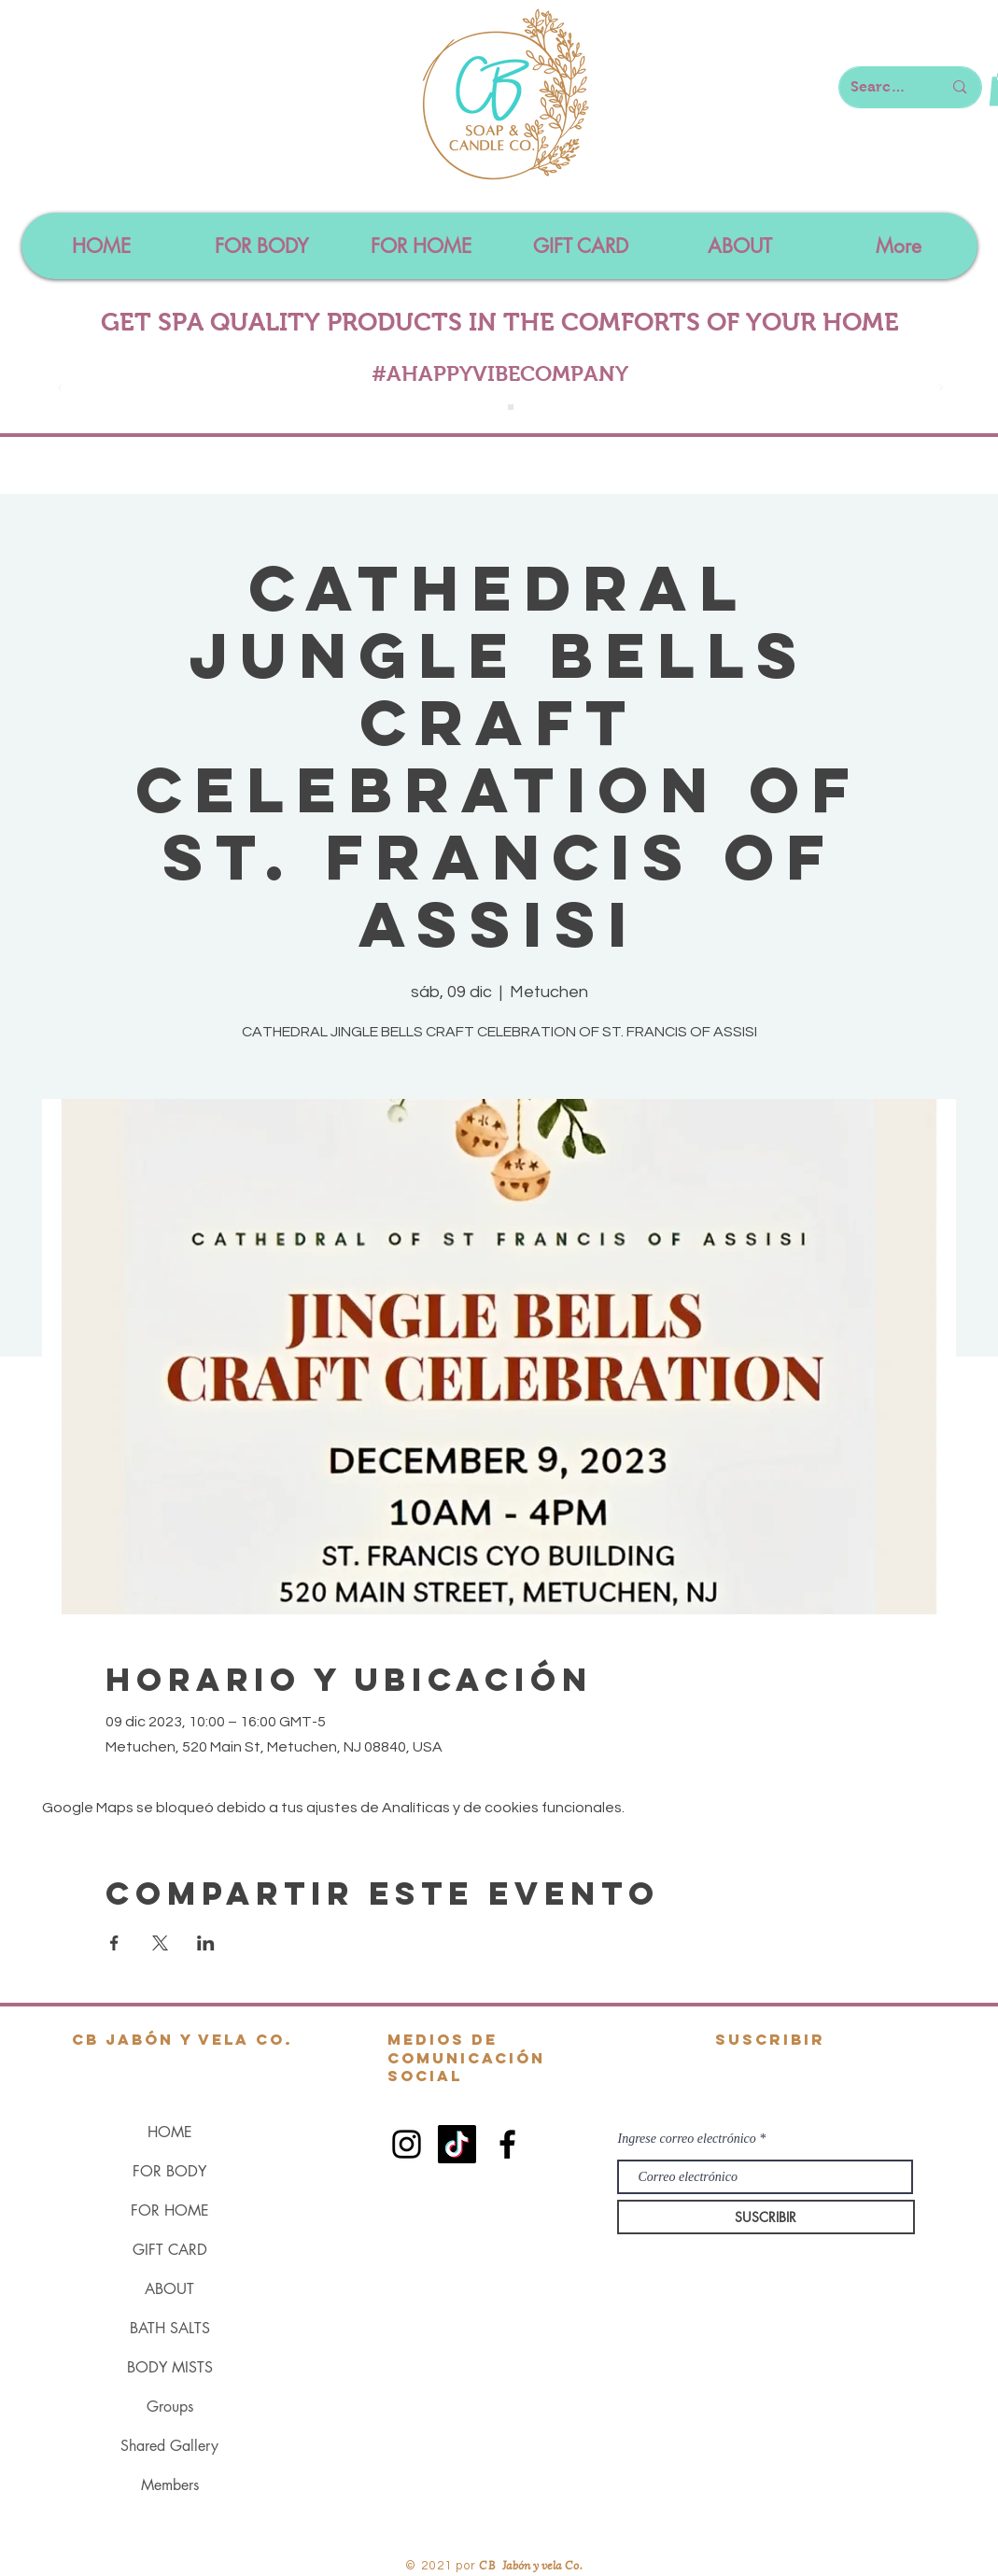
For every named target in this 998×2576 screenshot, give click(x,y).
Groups (170, 2406)
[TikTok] (457, 2144)
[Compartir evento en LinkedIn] (206, 1943)
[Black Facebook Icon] (507, 2144)
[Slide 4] (510, 407)
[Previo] (59, 389)
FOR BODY (169, 2171)
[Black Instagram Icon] (406, 2144)
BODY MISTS (170, 2367)
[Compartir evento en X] (160, 1943)
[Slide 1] (490, 407)
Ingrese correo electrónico (687, 2139)
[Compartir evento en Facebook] (114, 1943)
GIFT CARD (170, 2249)
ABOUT (169, 2289)
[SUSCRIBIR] (766, 2217)
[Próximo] (941, 389)
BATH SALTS (170, 2328)
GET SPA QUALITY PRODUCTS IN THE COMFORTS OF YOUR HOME (500, 322)
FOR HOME (170, 2210)
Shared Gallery (169, 2446)
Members (170, 2485)
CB (488, 2564)
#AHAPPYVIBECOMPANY (500, 373)
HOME (170, 2132)
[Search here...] (882, 87)
